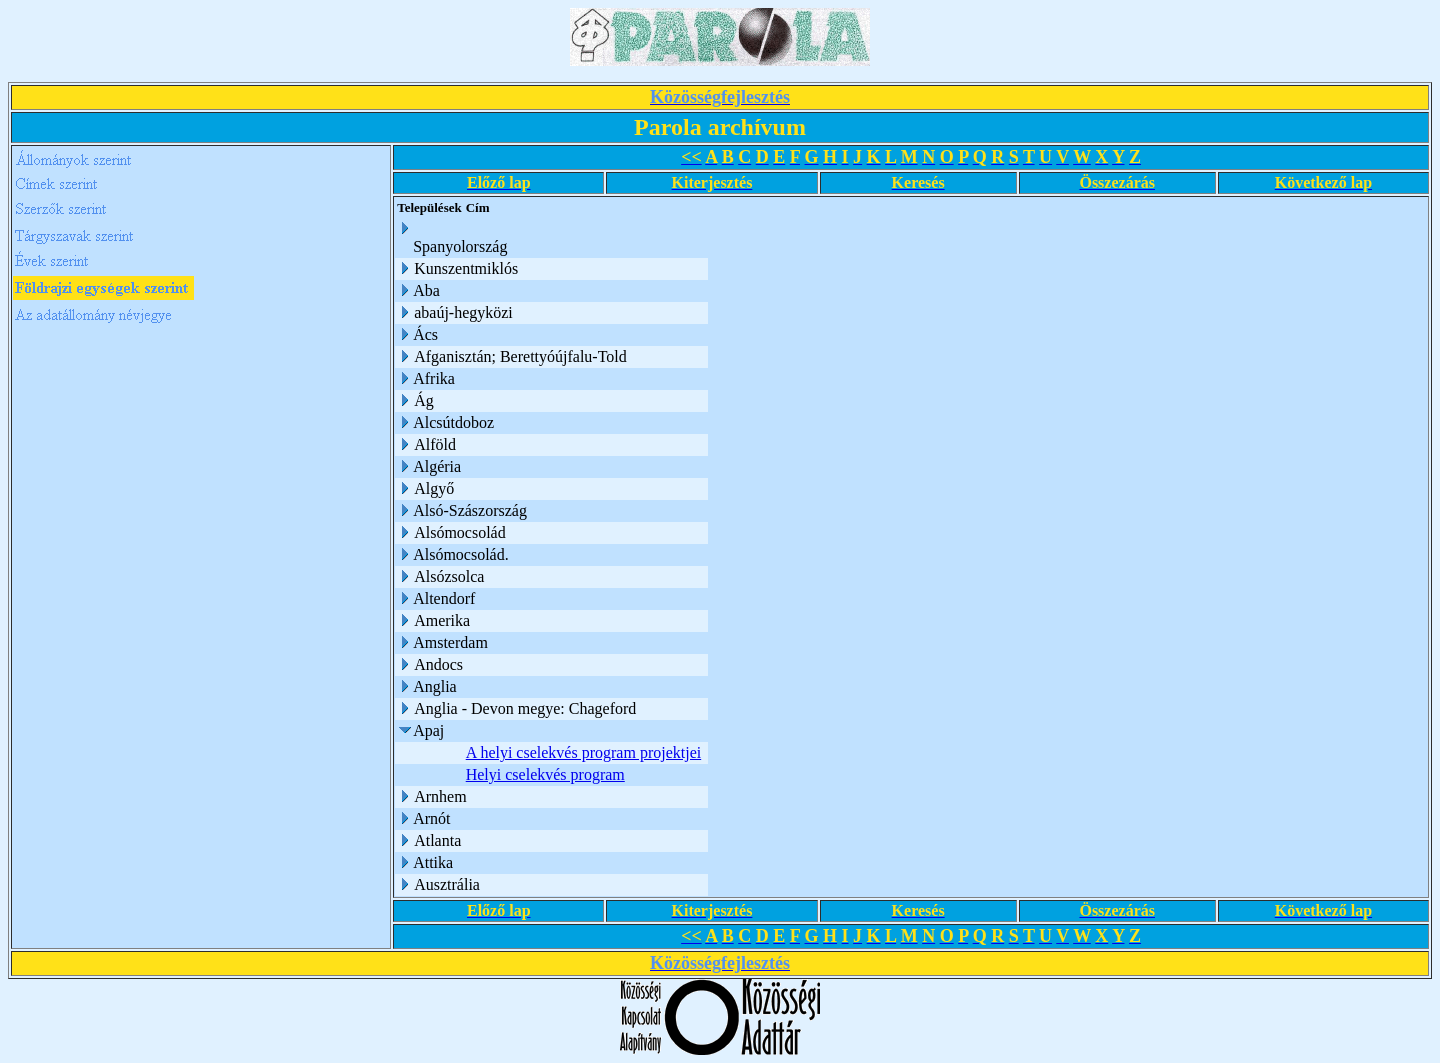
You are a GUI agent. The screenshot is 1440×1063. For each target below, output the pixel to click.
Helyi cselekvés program (545, 774)
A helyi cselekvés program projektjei (583, 752)
